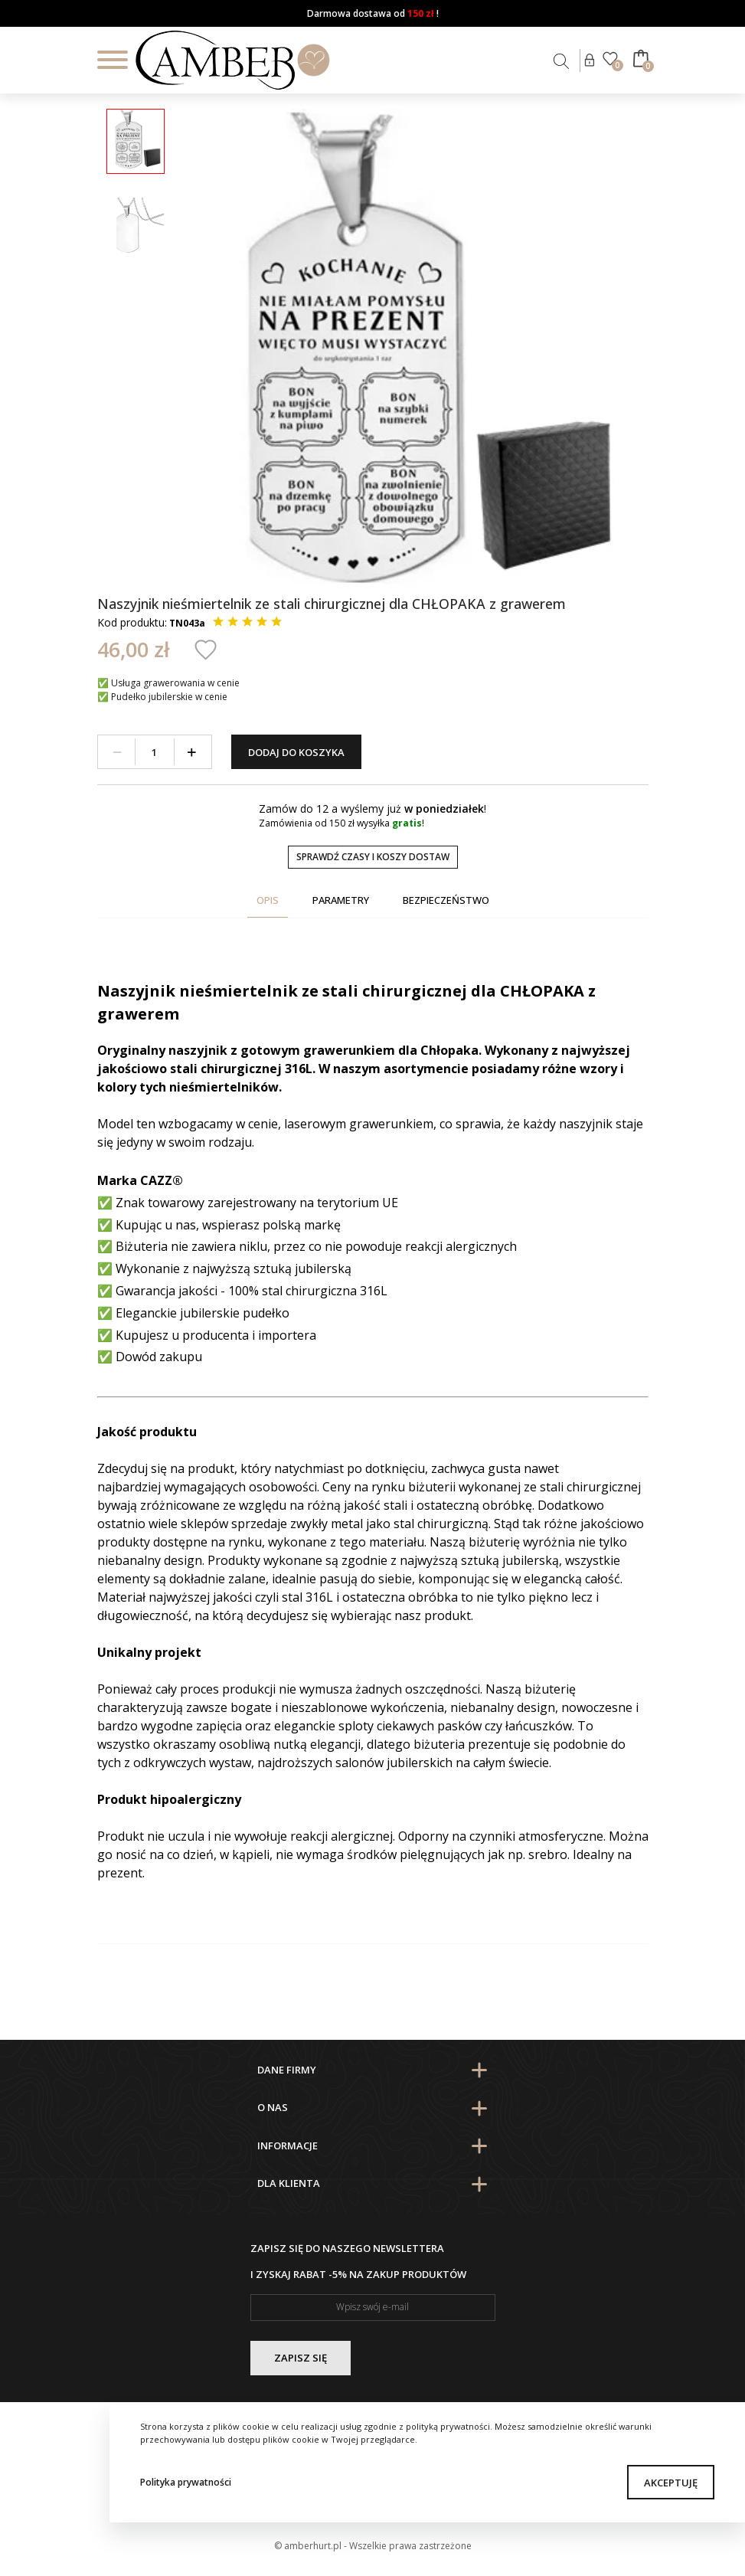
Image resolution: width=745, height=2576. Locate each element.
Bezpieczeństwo (446, 900)
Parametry (340, 900)
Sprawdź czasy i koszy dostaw (372, 856)
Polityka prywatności (185, 2482)
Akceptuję (671, 2482)
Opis (268, 900)
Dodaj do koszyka (296, 752)
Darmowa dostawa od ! (373, 13)
